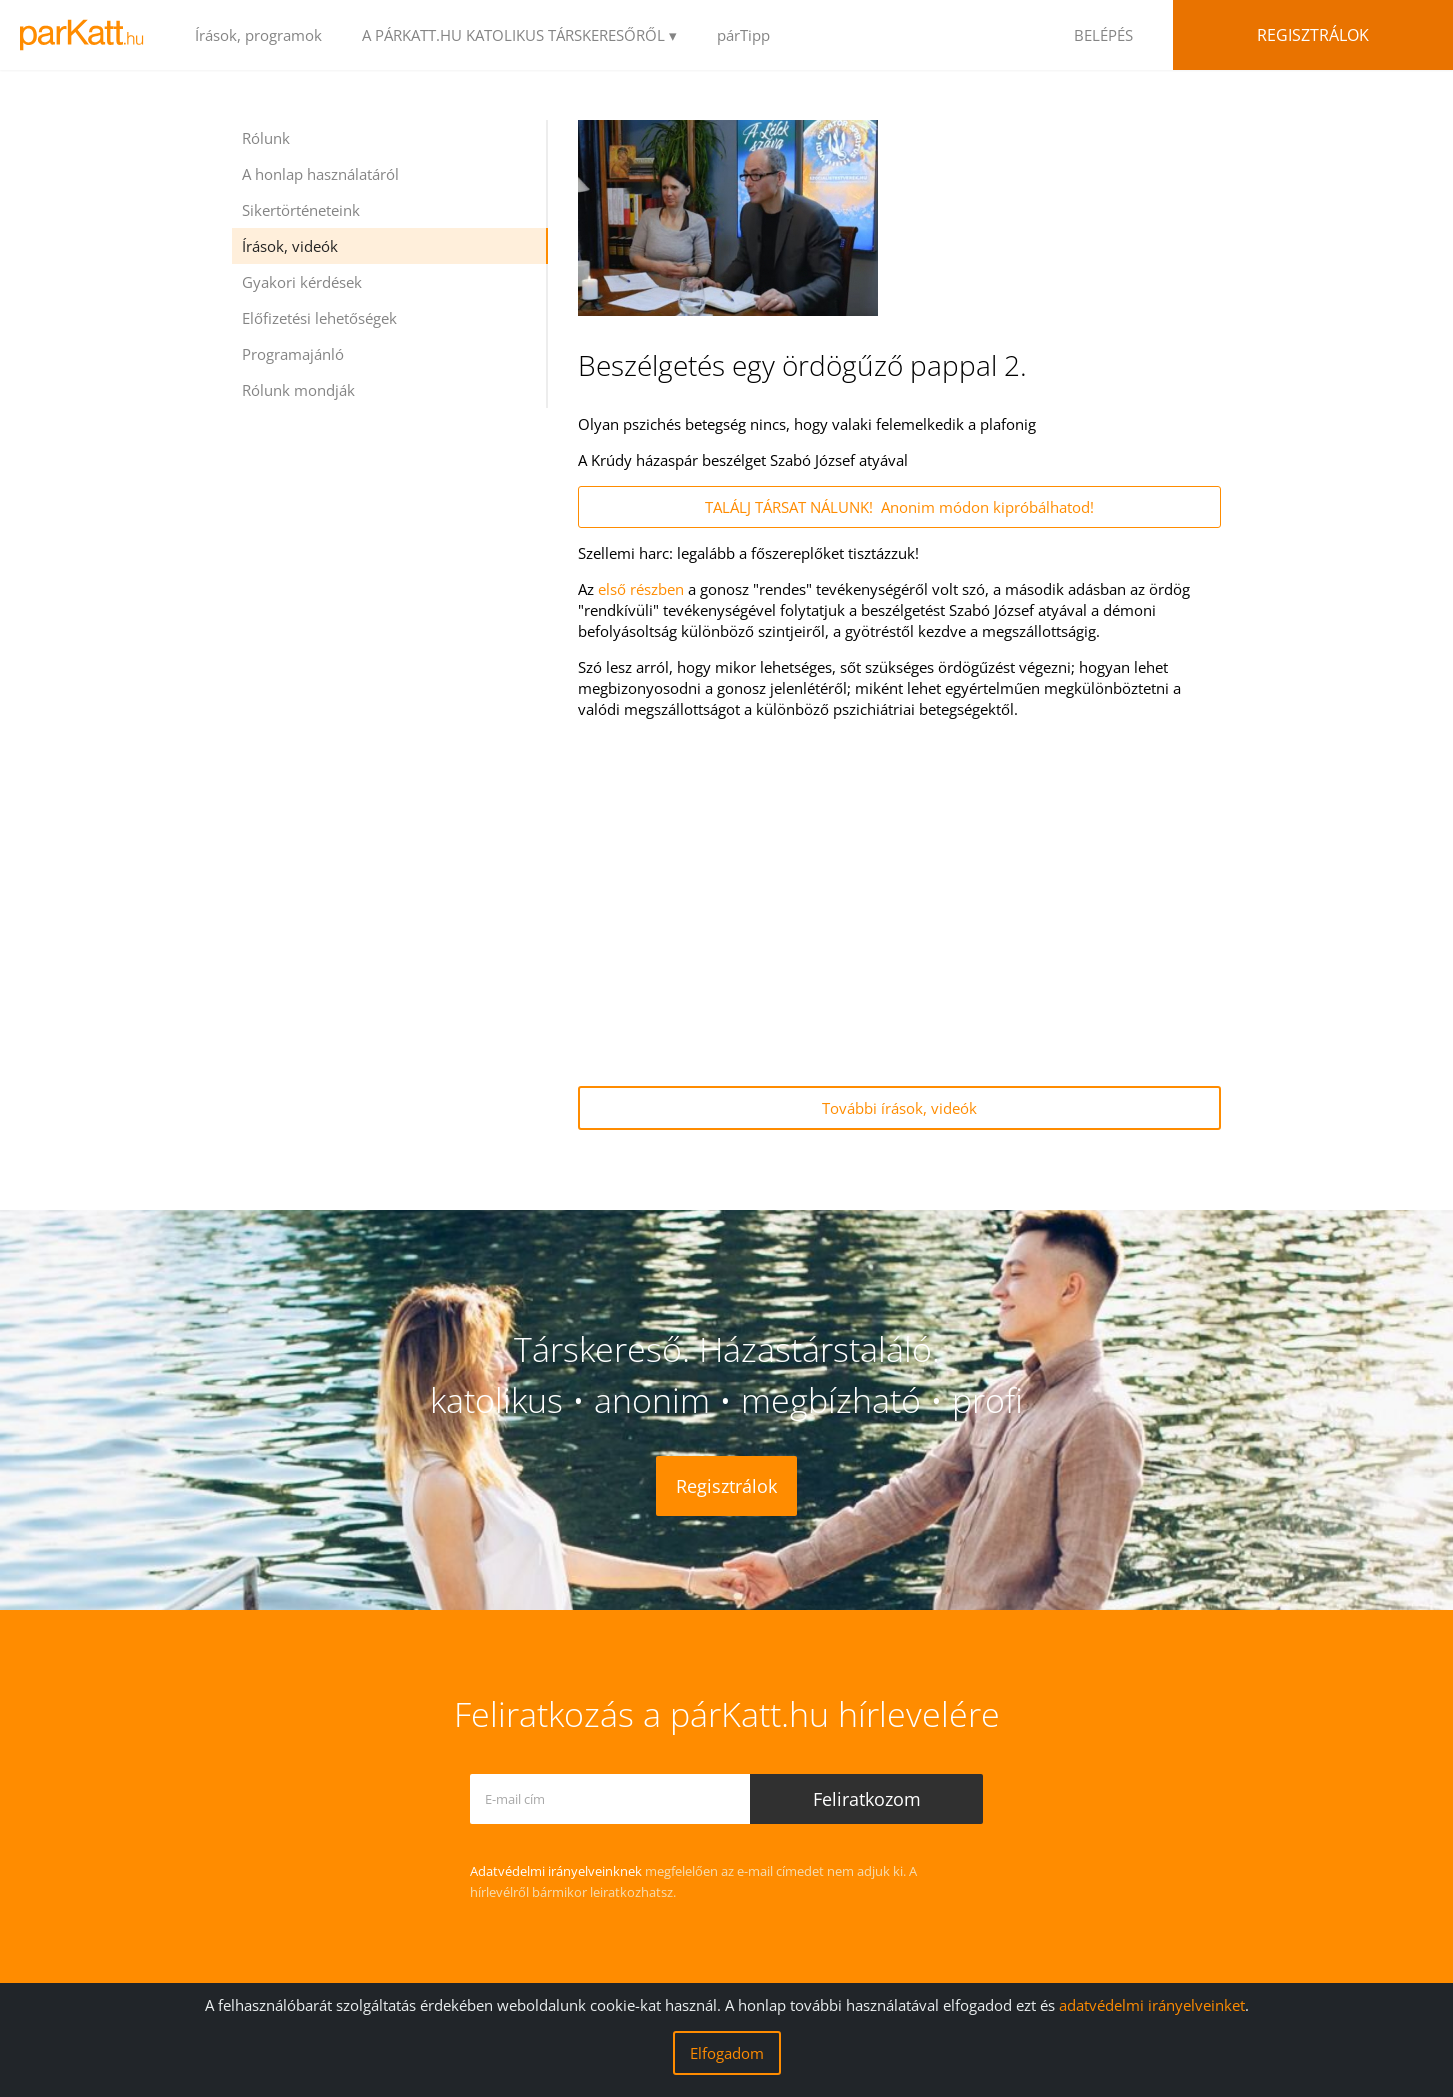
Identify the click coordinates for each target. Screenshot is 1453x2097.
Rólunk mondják (298, 390)
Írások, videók (290, 246)
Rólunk (266, 138)
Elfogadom (727, 2053)
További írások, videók (899, 1108)
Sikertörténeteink (301, 210)
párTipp (743, 35)
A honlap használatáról (320, 174)
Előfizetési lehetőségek (319, 318)
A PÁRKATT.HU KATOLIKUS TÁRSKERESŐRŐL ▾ (519, 35)
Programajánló (293, 354)
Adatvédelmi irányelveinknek (556, 1871)
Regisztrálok (1313, 35)
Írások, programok (258, 35)
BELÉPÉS (1103, 35)
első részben (641, 589)
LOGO (87, 35)
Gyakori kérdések (302, 282)
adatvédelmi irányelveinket (1152, 2005)
